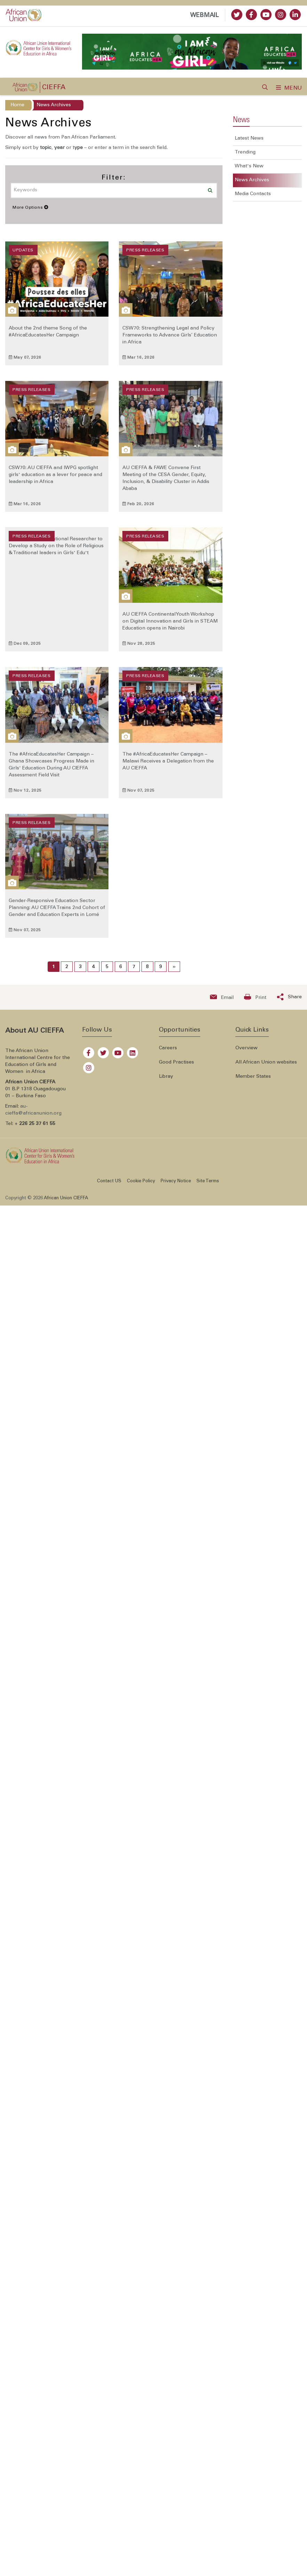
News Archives (252, 184)
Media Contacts (253, 198)
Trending (245, 157)
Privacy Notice (176, 1186)
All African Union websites (266, 1067)
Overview (246, 1052)
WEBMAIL (204, 16)
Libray (166, 1081)
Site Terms (207, 1186)
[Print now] (255, 1002)
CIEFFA (53, 92)
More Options (30, 212)
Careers (168, 1052)
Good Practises (176, 1067)
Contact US (109, 1186)
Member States (253, 1081)
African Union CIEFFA (66, 1203)
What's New (249, 170)
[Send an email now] (222, 1002)
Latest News (249, 143)
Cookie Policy (141, 1186)
